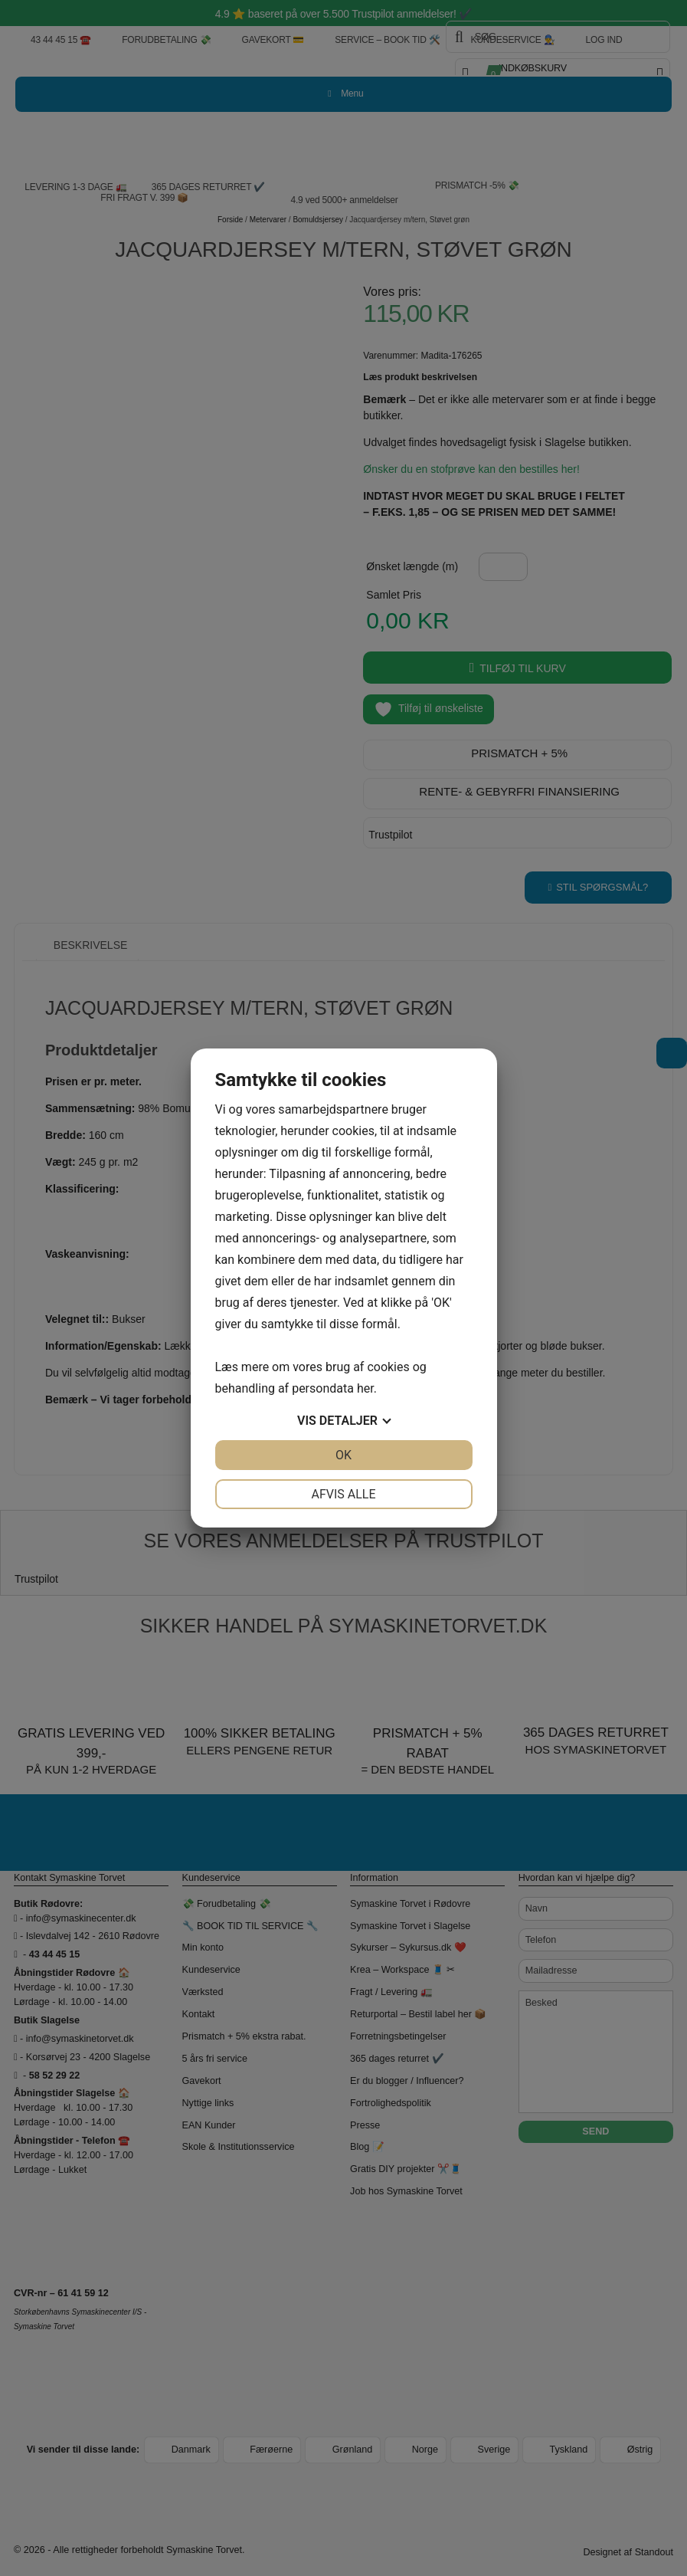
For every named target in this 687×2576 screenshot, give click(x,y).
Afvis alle (343, 1494)
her (365, 1388)
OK (343, 1455)
